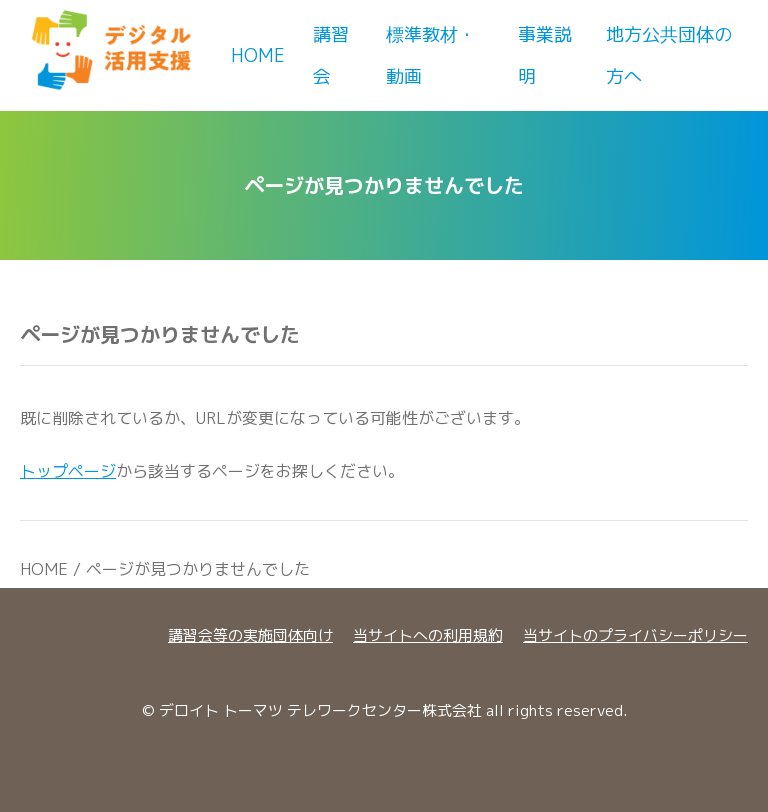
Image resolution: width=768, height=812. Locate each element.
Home (258, 55)
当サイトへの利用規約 (428, 635)
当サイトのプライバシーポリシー (635, 635)
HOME (44, 569)
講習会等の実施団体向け (250, 635)
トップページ (68, 471)
